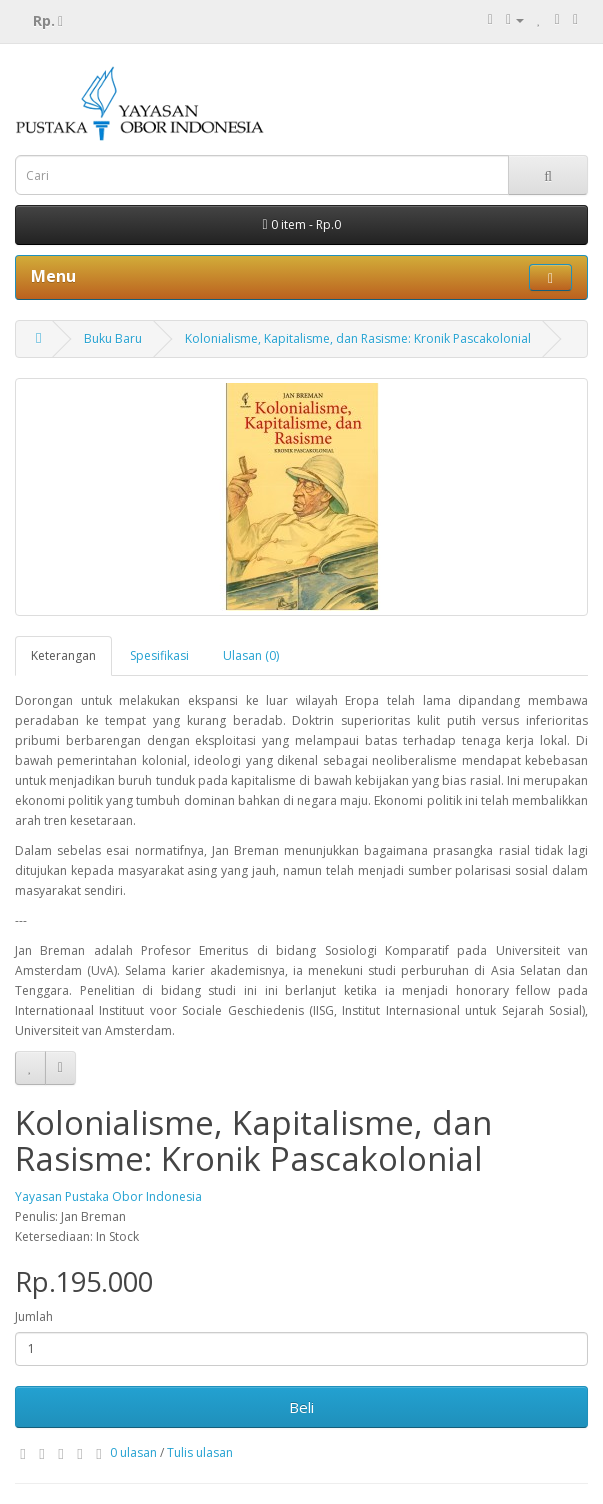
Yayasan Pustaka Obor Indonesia (108, 1196)
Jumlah (34, 1316)
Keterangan (63, 655)
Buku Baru (113, 338)
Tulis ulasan (200, 1452)
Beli (301, 1407)
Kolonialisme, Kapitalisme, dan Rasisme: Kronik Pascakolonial (358, 338)
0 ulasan (133, 1452)
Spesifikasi (159, 655)
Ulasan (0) (251, 655)
